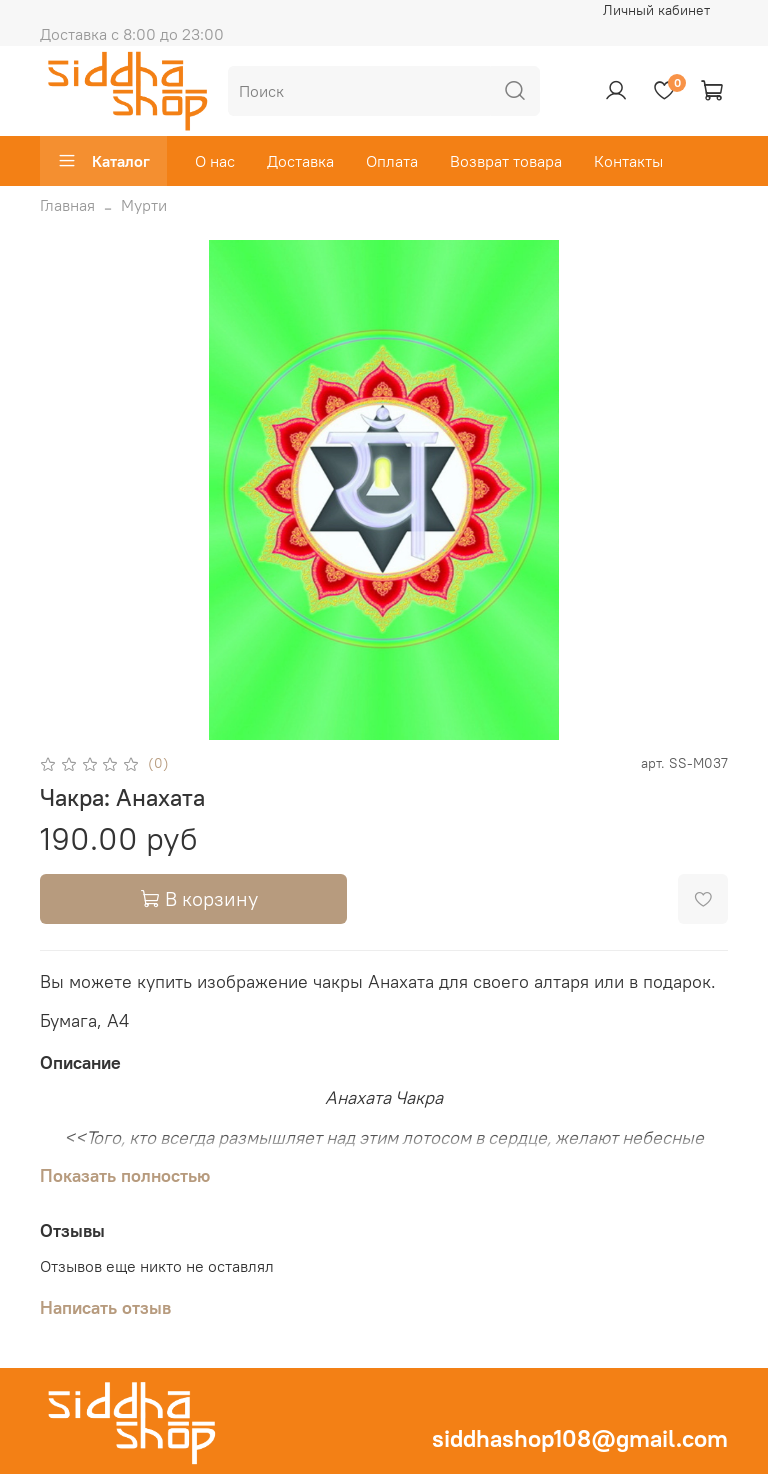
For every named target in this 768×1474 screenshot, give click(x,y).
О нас (215, 161)
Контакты (628, 161)
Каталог (103, 161)
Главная (67, 205)
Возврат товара (506, 161)
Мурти (144, 205)
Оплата (392, 161)
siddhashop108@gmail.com (580, 1438)
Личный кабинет (656, 10)
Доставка (300, 161)
